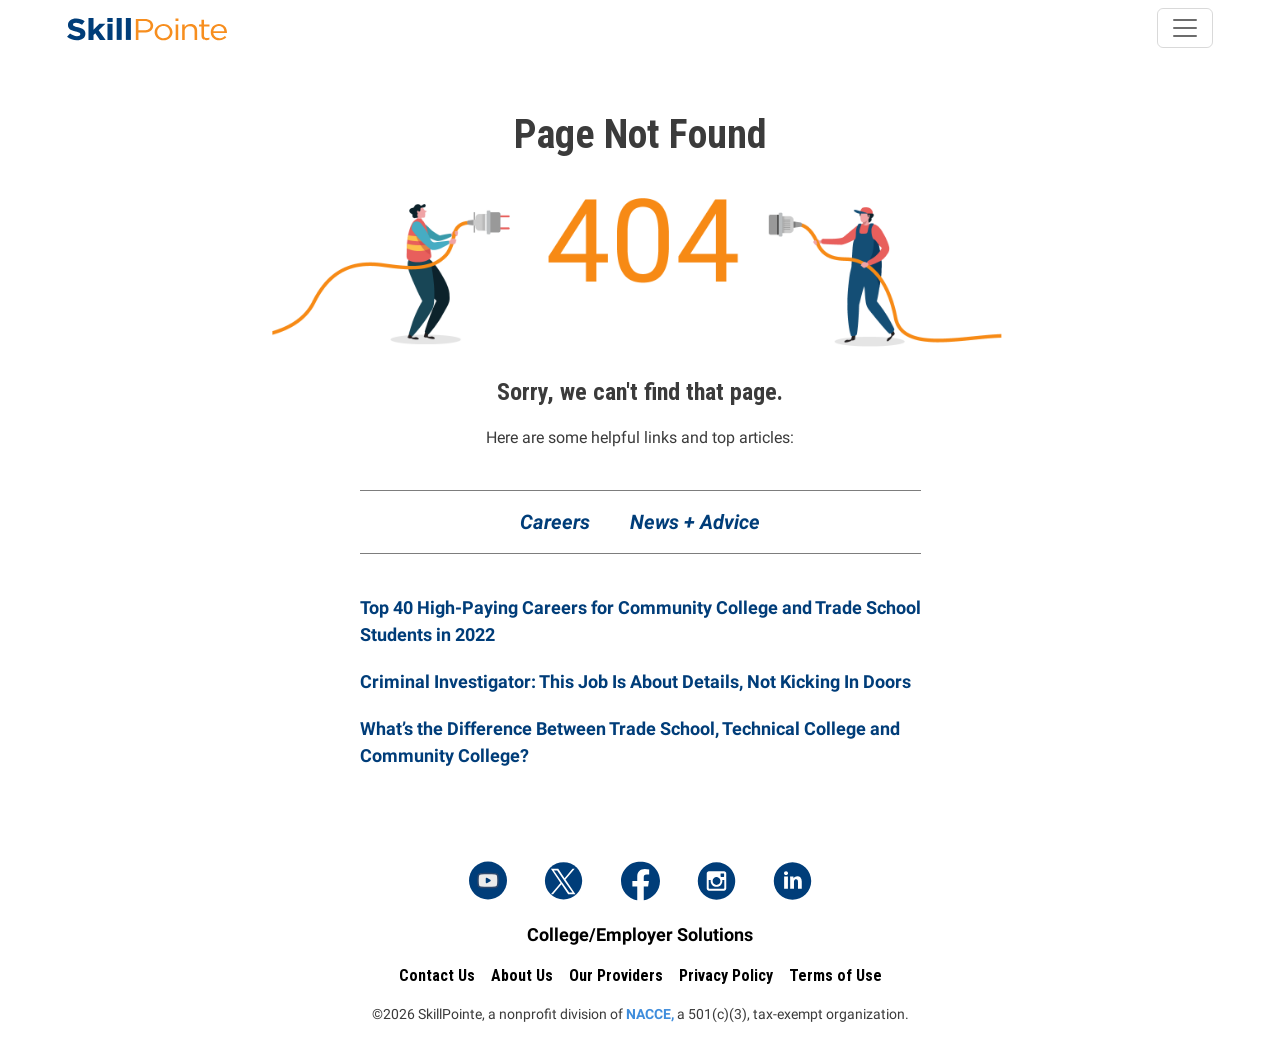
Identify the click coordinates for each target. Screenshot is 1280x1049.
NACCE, (650, 1014)
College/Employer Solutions (640, 934)
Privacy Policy (726, 975)
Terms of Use (835, 975)
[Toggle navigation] (1185, 28)
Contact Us (437, 975)
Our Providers (616, 975)
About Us (522, 975)
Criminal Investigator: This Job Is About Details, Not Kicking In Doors (635, 681)
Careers (555, 522)
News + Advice (695, 522)
